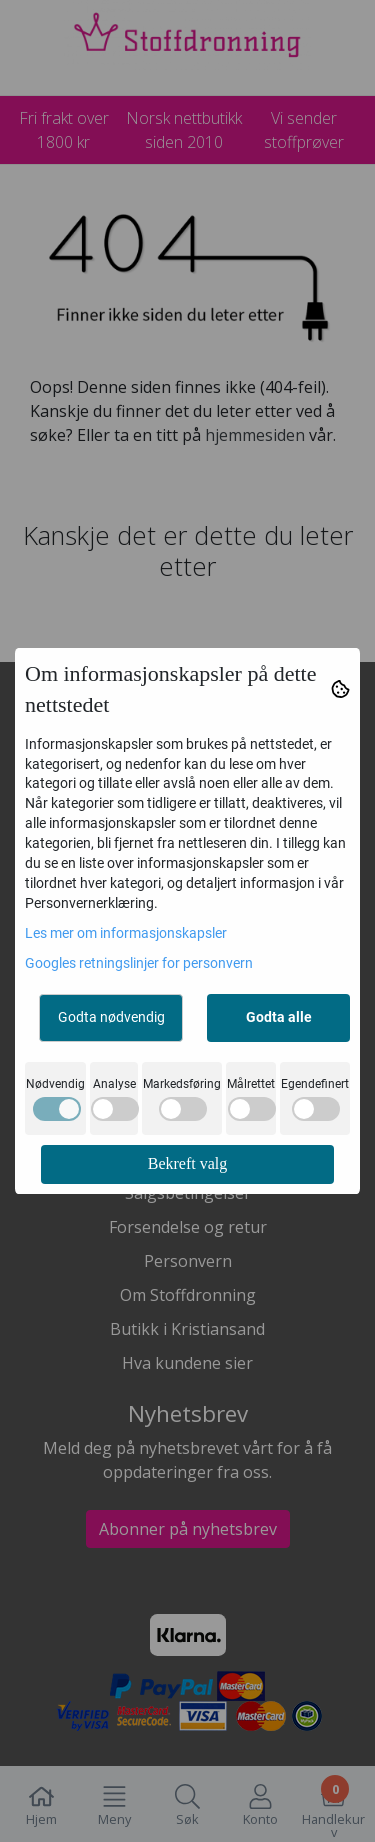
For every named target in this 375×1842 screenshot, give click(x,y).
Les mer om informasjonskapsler (126, 933)
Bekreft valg (188, 1163)
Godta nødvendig (111, 1017)
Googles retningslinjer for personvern (139, 963)
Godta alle (279, 1017)
